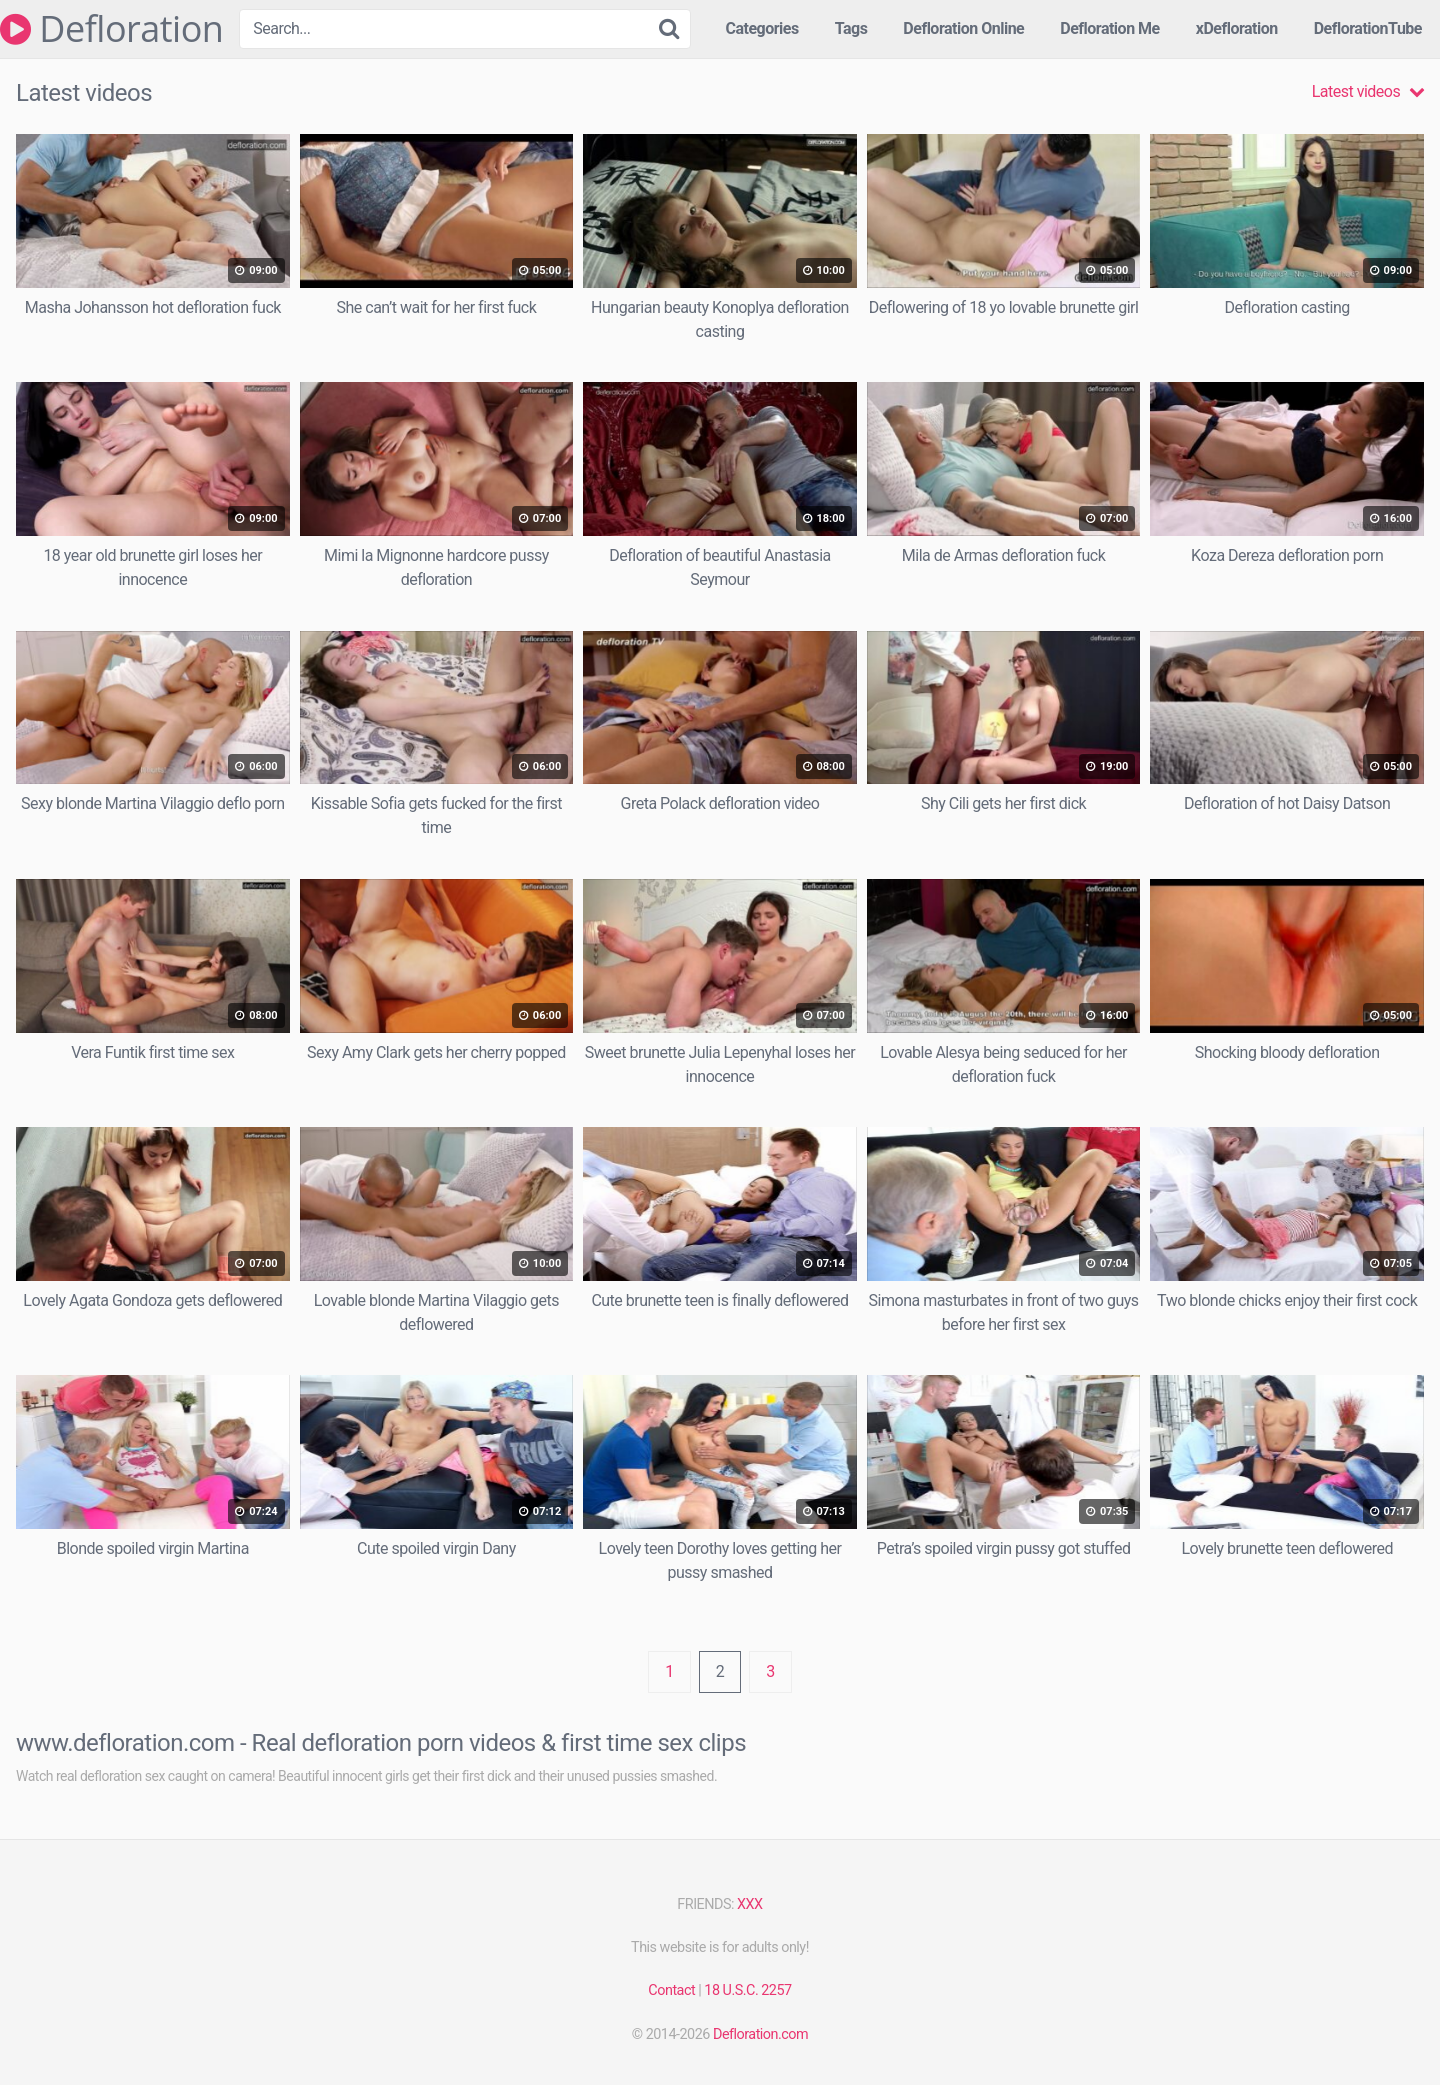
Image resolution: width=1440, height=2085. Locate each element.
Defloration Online (963, 28)
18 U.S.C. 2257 (747, 1990)
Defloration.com (760, 2034)
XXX (750, 1904)
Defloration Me (1109, 28)
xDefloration (1237, 28)
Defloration (111, 29)
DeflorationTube (1368, 28)
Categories (761, 28)
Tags (851, 28)
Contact (671, 1990)
